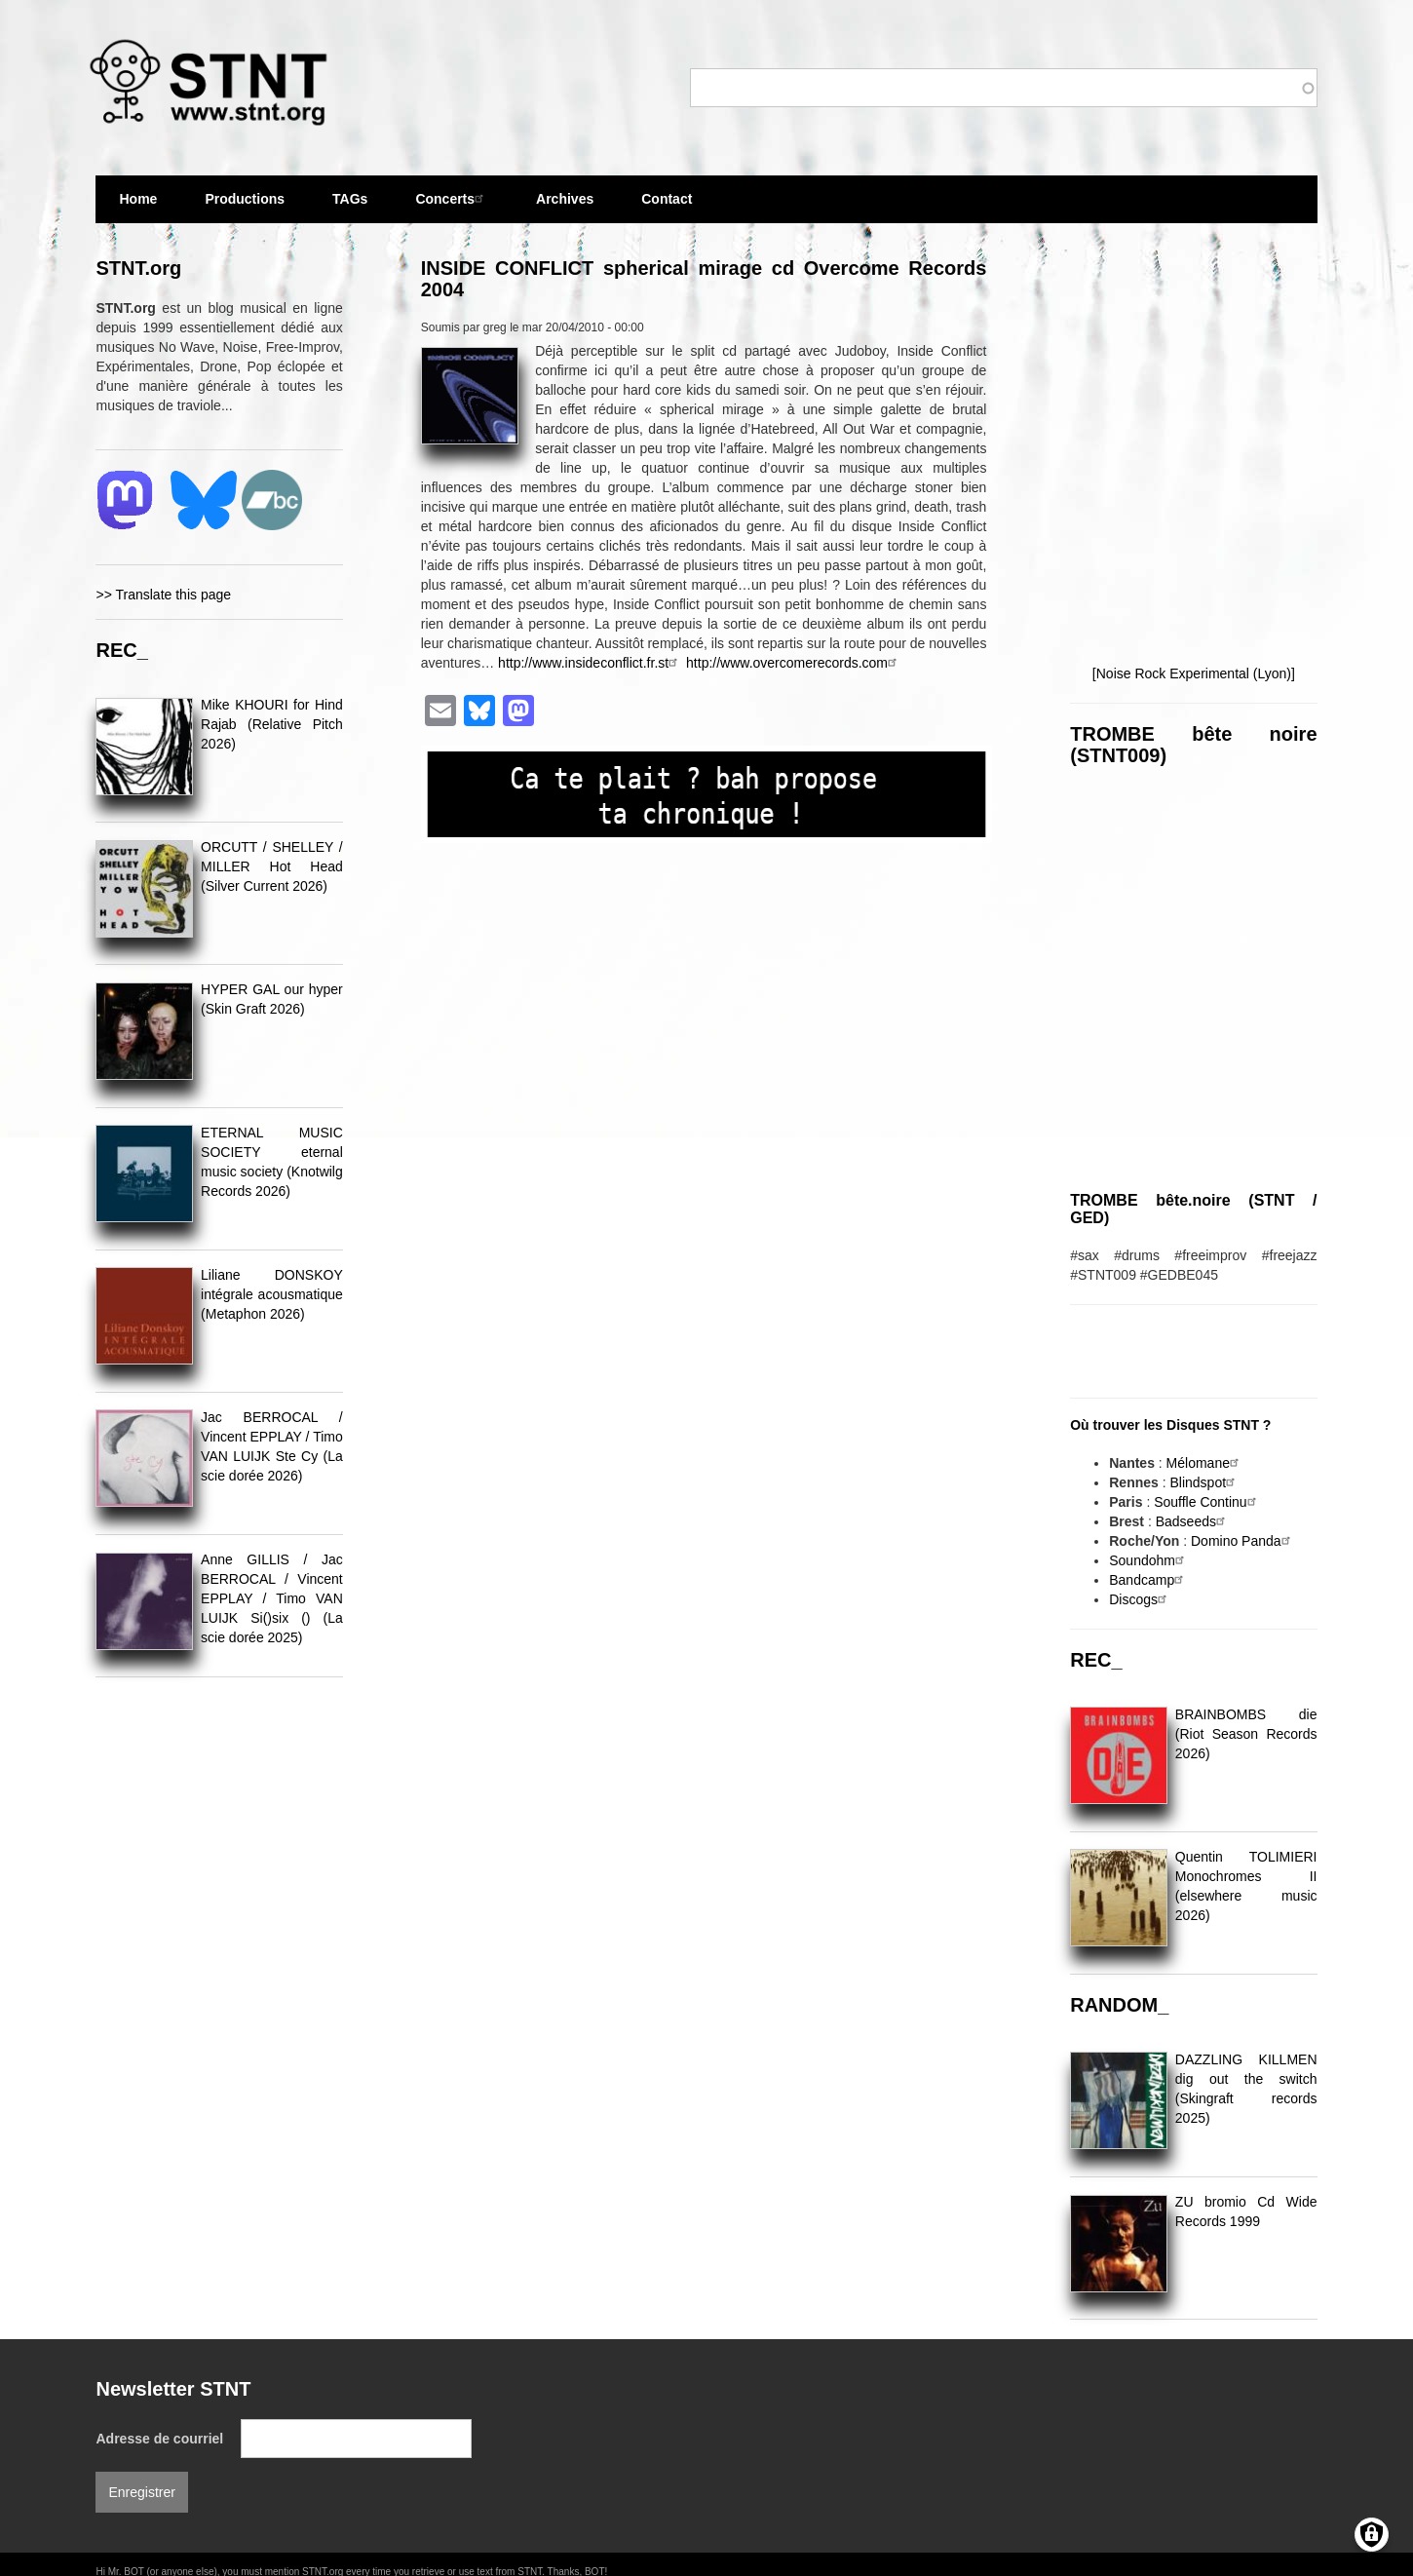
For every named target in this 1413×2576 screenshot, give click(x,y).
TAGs (349, 207)
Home (138, 199)
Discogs (1140, 1599)
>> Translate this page (163, 594)
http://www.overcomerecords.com (793, 663)
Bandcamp (1148, 1580)
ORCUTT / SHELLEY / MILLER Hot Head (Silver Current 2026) (272, 866)
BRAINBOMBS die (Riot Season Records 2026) (1246, 1734)
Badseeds (1193, 1521)
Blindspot (1204, 1482)
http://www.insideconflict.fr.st (590, 663)
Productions (245, 199)
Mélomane (1204, 1463)
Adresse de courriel (159, 2438)
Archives (564, 207)
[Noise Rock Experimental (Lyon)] (1193, 673)
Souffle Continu (1207, 1502)
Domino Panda (1243, 1541)
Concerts (451, 198)
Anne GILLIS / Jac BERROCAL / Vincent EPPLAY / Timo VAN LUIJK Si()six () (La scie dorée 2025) (272, 1598)
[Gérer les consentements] (1372, 2535)
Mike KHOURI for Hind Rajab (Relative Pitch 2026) (272, 724)
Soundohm (1149, 1560)
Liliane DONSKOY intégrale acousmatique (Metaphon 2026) (272, 1294)
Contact (666, 199)
